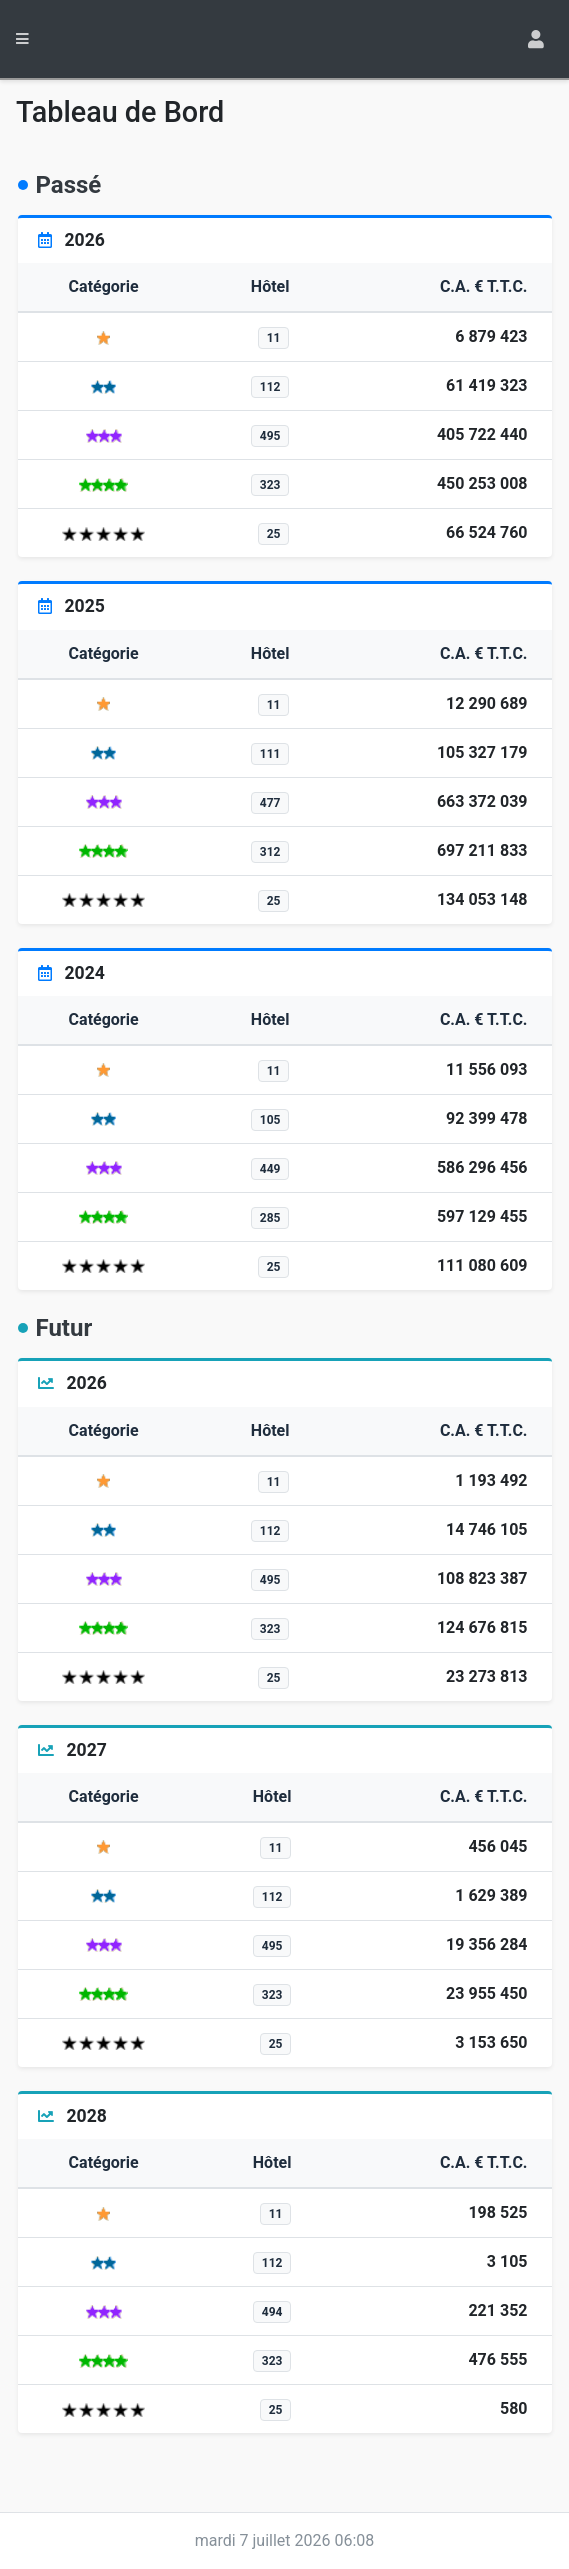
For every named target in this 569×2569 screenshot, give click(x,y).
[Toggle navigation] (538, 39)
